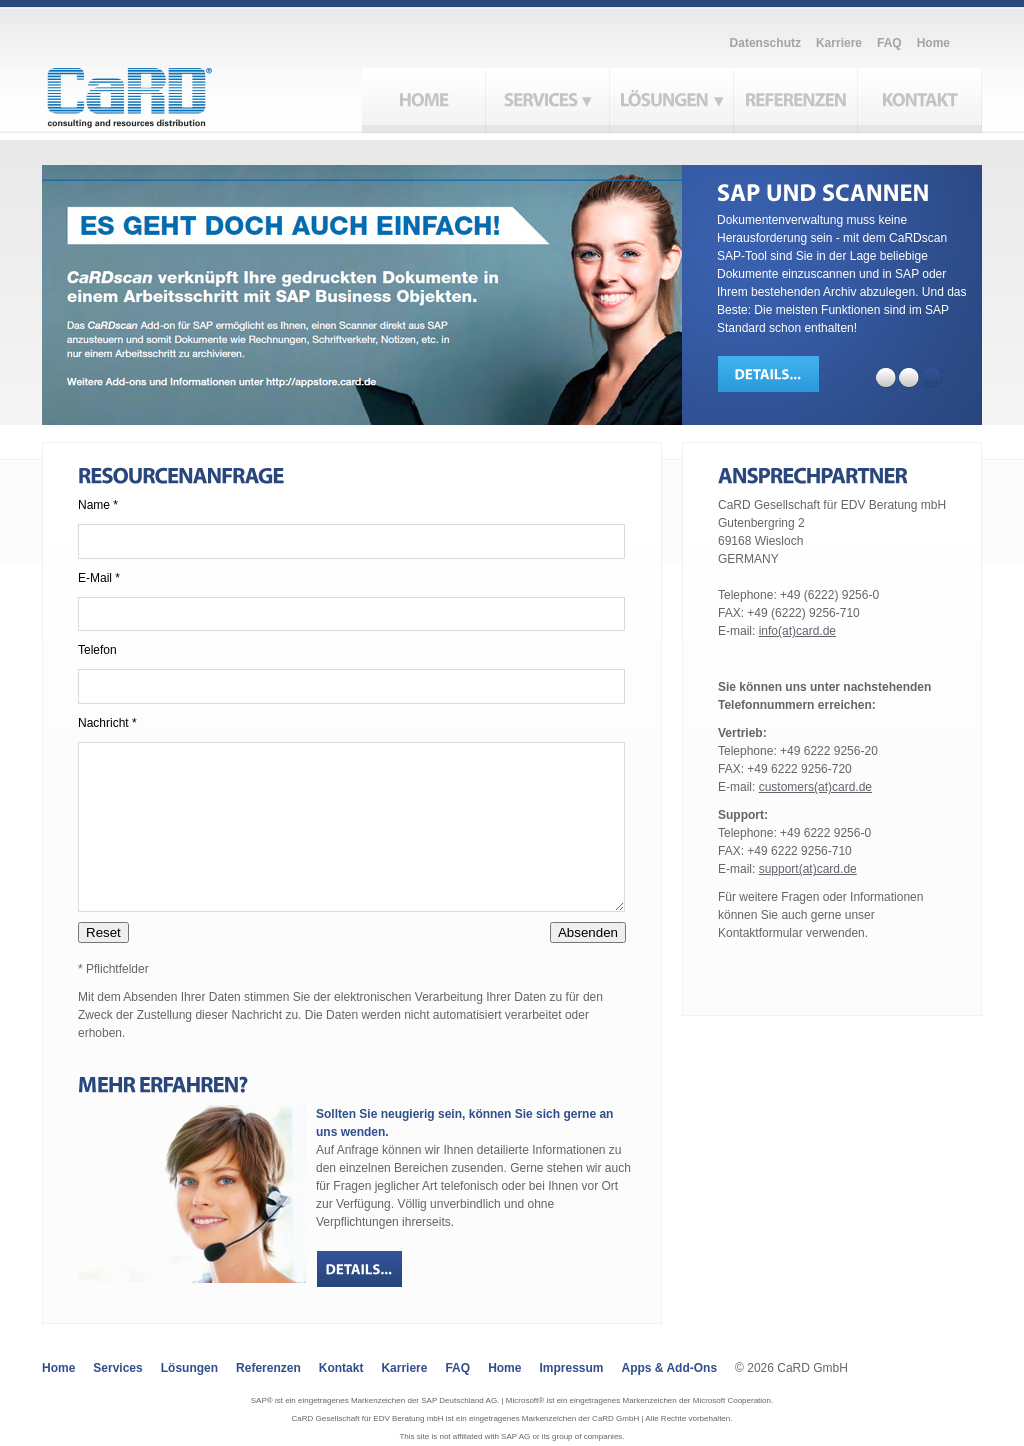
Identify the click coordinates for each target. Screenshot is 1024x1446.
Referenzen (268, 1368)
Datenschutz (765, 43)
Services (117, 1368)
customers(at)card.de (815, 787)
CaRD (152, 92)
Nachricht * (107, 723)
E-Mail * (99, 578)
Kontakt (341, 1368)
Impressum (571, 1368)
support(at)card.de (808, 869)
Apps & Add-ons (670, 1368)
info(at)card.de (797, 631)
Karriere (839, 43)
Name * (98, 505)
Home (933, 43)
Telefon (97, 650)
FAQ (889, 43)
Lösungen (189, 1368)
